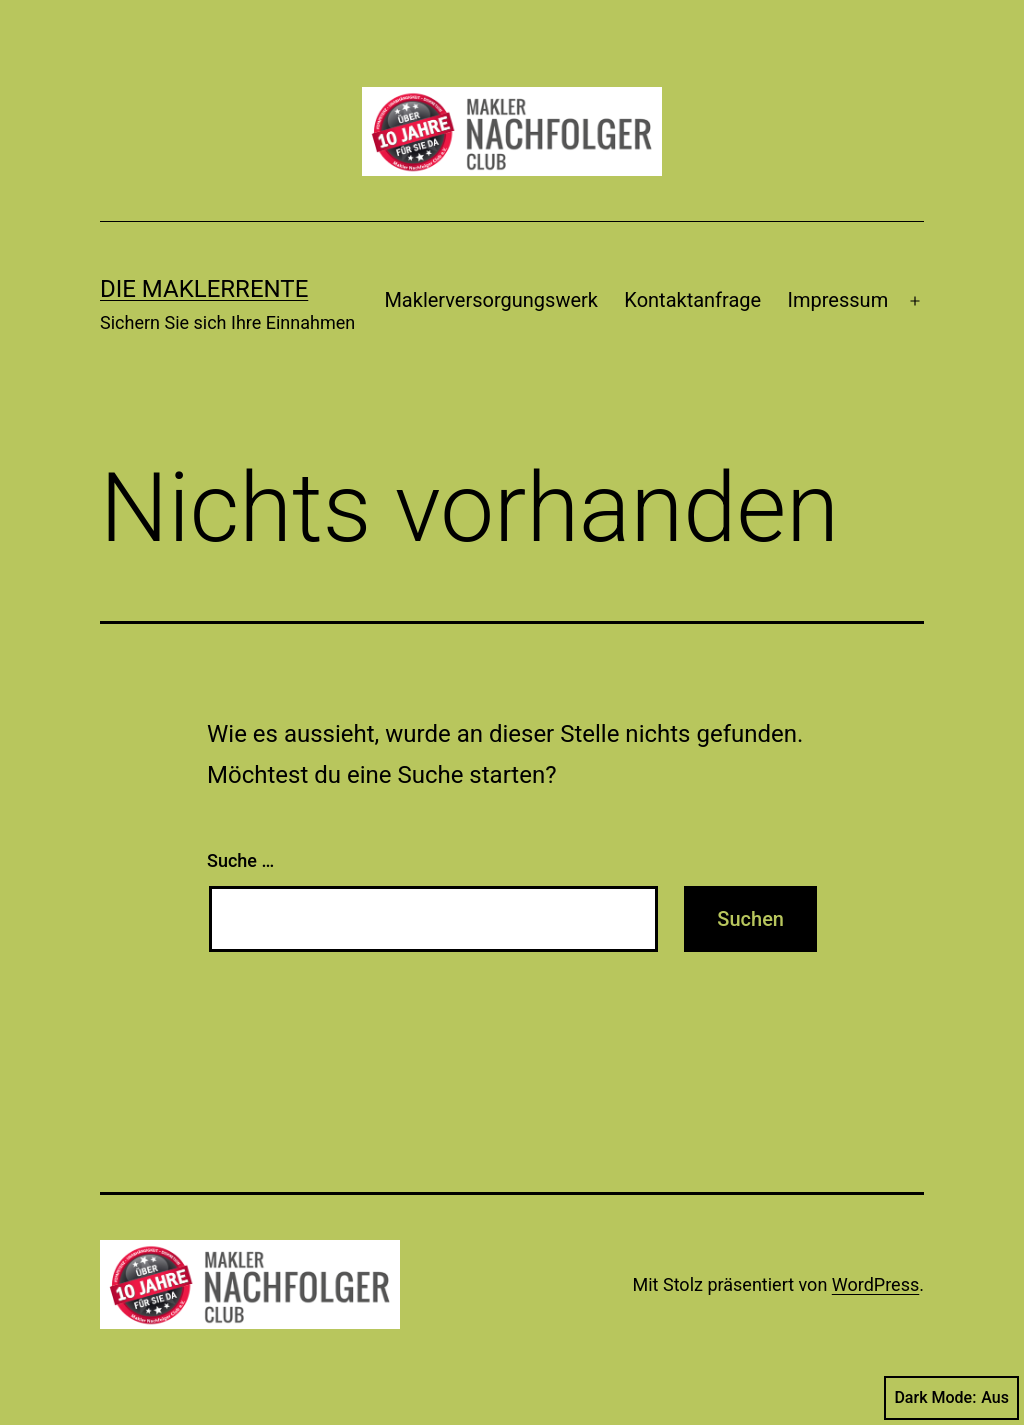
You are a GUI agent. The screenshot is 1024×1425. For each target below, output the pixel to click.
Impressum (838, 300)
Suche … (240, 860)
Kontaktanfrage (692, 300)
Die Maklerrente (204, 289)
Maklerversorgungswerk (491, 300)
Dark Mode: (951, 1398)
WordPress (875, 1284)
